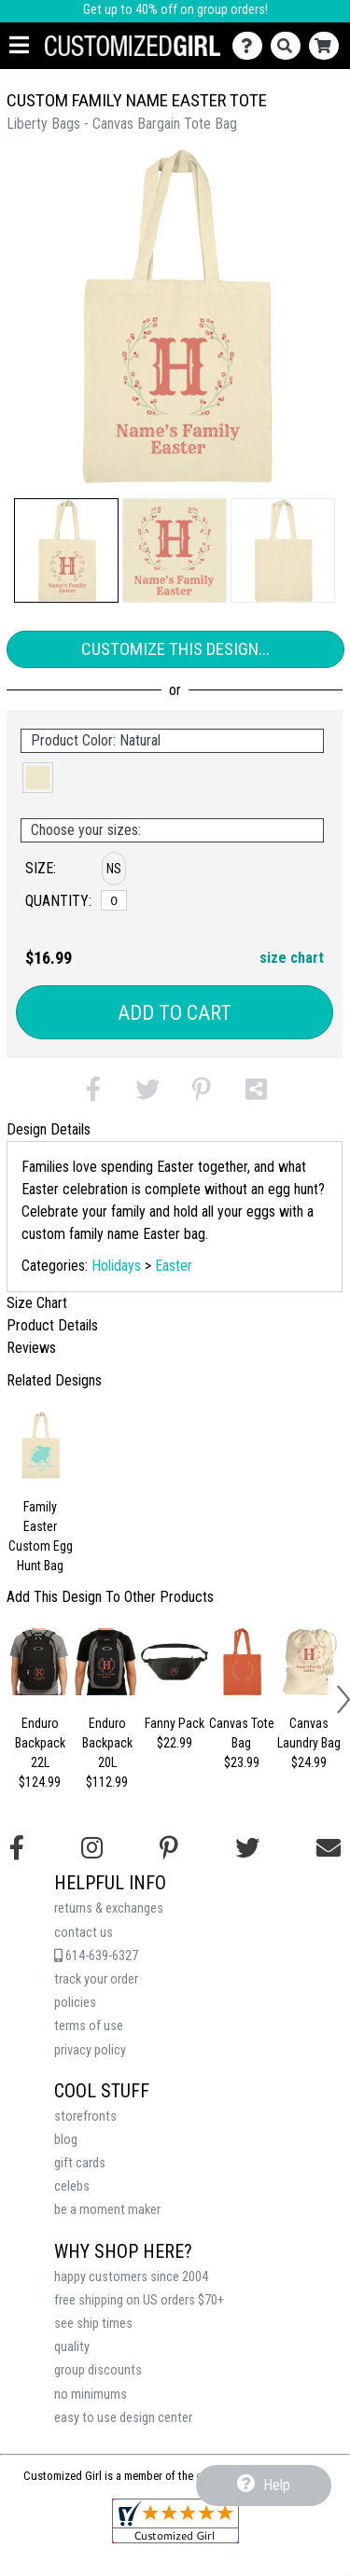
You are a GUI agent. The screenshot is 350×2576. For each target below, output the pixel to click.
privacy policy (90, 2050)
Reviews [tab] (31, 1348)
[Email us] (328, 1848)
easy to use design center (123, 2418)
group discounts (98, 2370)
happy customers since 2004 (131, 2277)
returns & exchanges (108, 1908)
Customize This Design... (175, 649)
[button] (66, 550)
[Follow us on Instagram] (92, 1848)
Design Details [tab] (49, 1129)
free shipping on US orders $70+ (139, 2300)
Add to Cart (174, 1012)
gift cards (79, 2163)
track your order (96, 1979)
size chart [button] (291, 958)
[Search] (290, 46)
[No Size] (114, 900)
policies (75, 2003)
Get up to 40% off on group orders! (175, 10)
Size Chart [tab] (37, 1303)
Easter (173, 1265)
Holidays (116, 1265)
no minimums (90, 2394)
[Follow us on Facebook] (16, 1848)
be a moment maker (107, 2210)
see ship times (93, 2324)
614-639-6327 (96, 1956)
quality (72, 2347)
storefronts (85, 2116)
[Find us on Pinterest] (169, 1848)
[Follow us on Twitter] (247, 1848)
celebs (72, 2186)
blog (65, 2140)
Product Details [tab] (52, 1325)
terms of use (88, 2026)
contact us (83, 1933)
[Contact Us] (251, 46)
